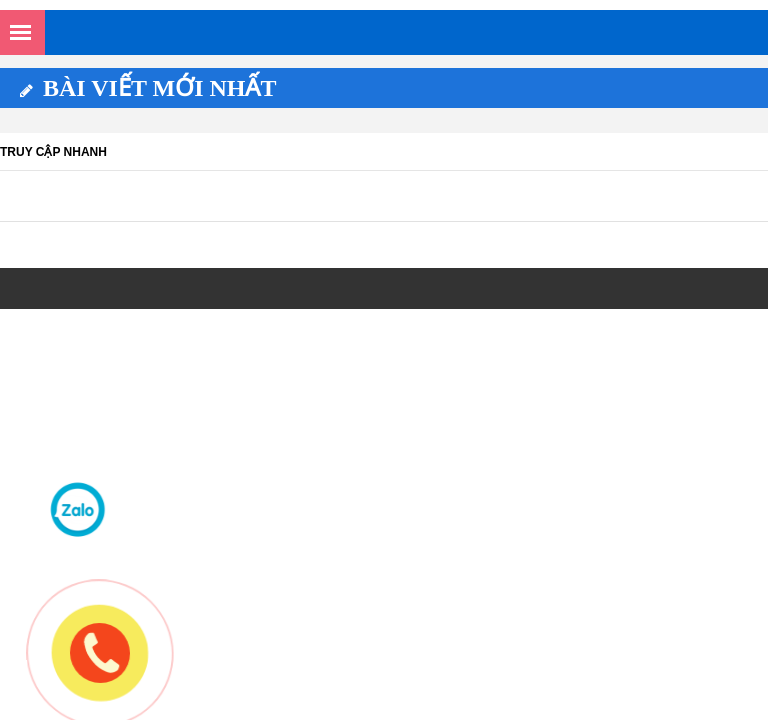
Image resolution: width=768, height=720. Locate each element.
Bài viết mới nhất (148, 88)
